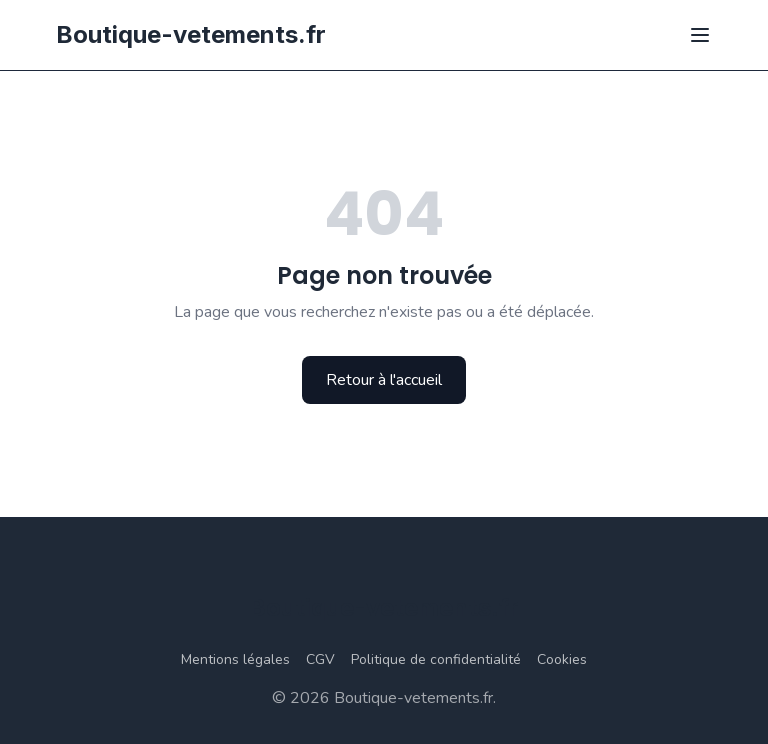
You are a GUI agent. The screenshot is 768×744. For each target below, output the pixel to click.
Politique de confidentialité (436, 659)
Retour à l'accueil (384, 380)
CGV (320, 659)
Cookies (562, 659)
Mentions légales (235, 659)
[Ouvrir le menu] (700, 35)
